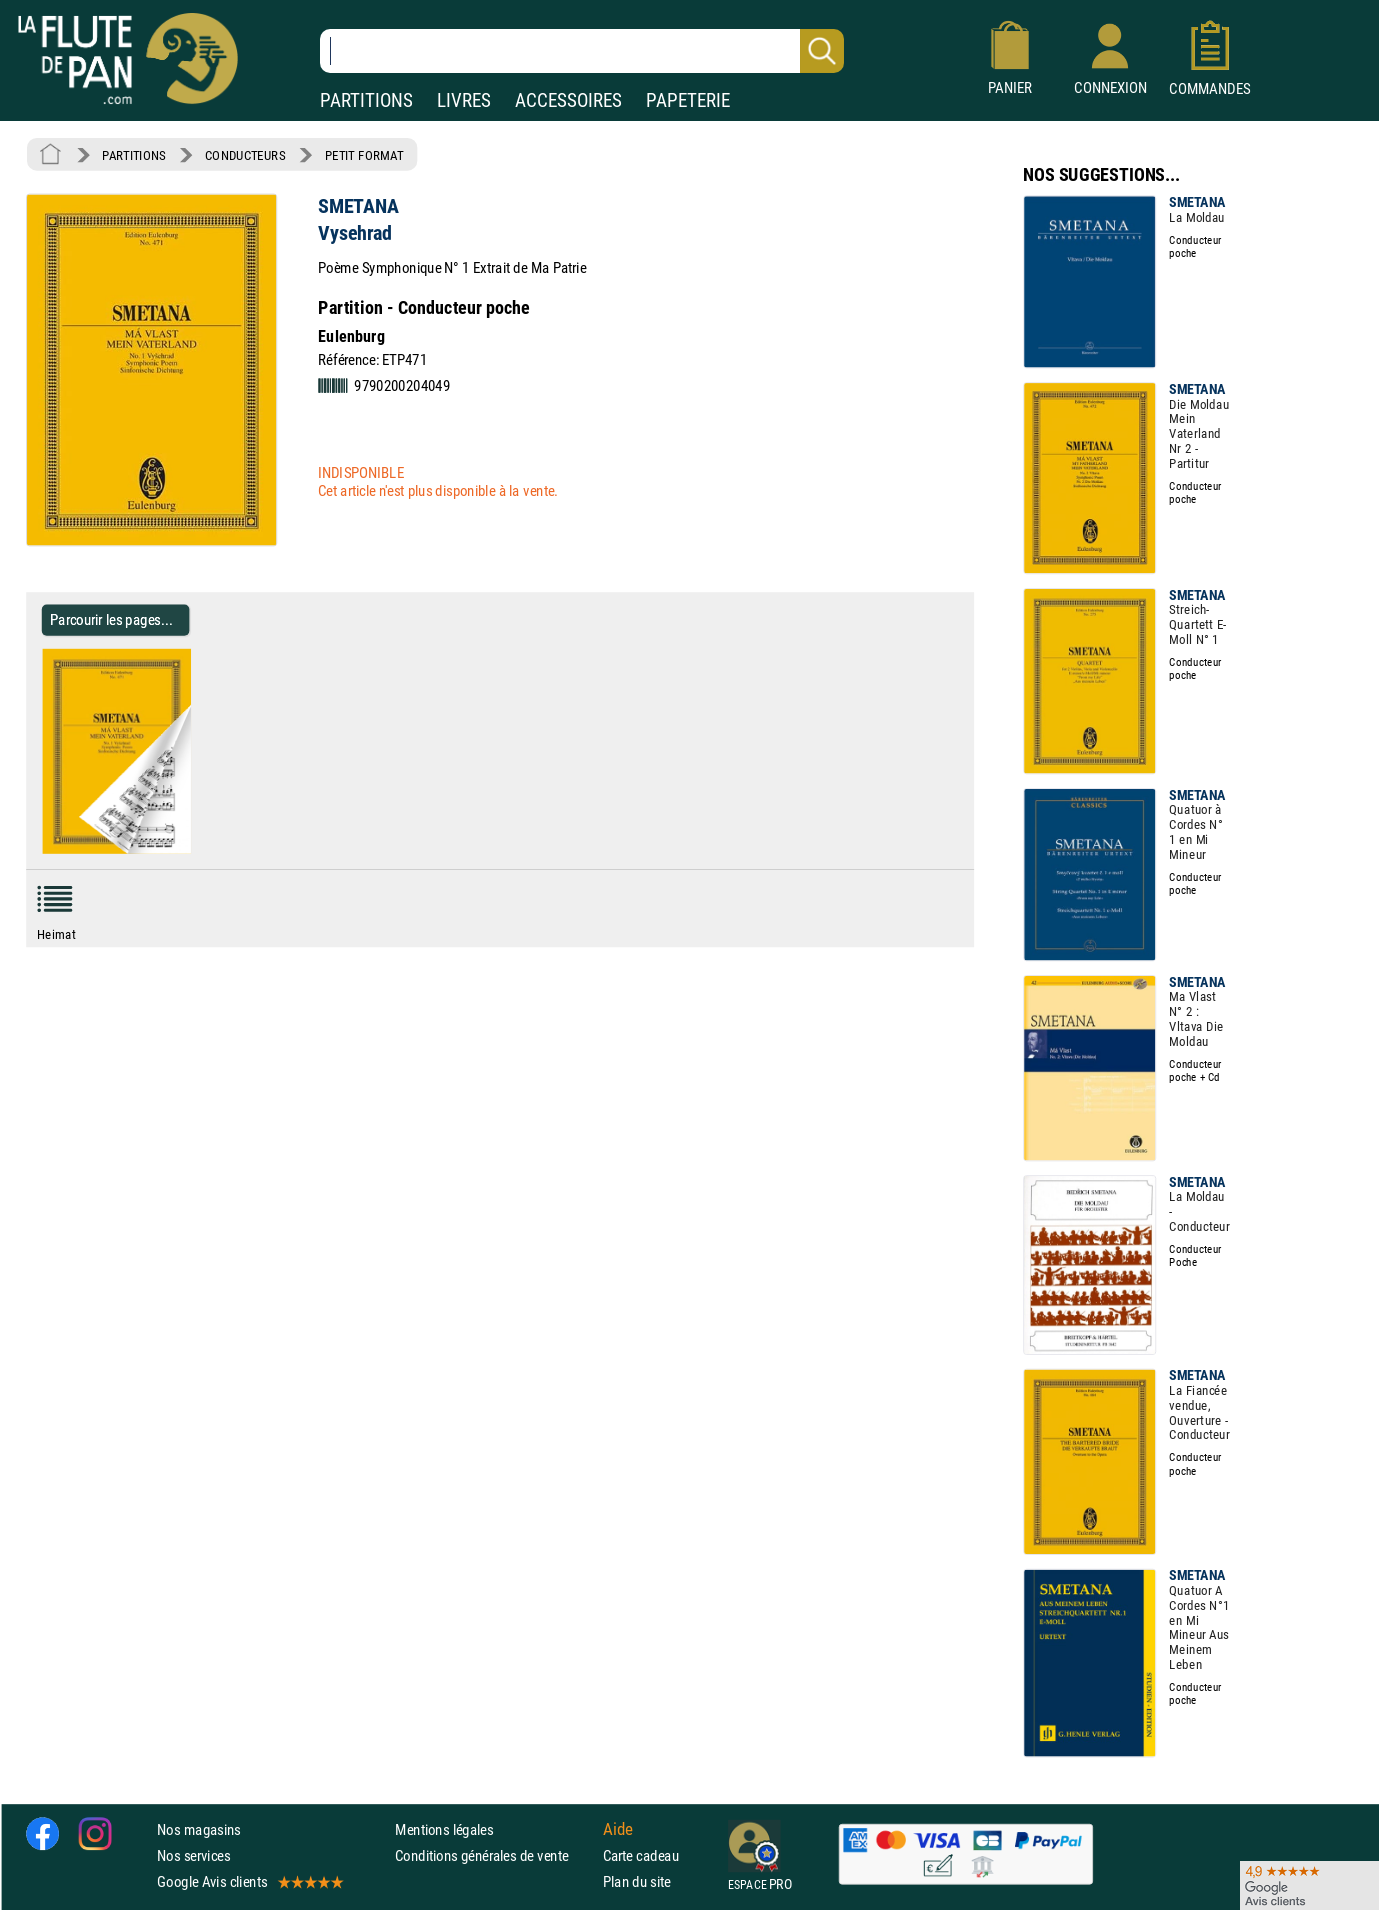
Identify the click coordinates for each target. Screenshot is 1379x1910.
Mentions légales (444, 1828)
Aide (618, 1829)
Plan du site (637, 1881)
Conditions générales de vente (494, 1854)
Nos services (193, 1854)
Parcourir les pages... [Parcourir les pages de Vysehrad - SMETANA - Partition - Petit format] (111, 619)
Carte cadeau (641, 1854)
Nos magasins (199, 1828)
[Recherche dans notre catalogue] (582, 51)
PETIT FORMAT (364, 155)
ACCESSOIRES (568, 100)
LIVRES (464, 100)
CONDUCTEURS (245, 155)
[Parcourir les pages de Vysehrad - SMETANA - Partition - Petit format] (198, 850)
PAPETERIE (688, 100)
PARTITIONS (366, 100)
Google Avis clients (249, 1881)
